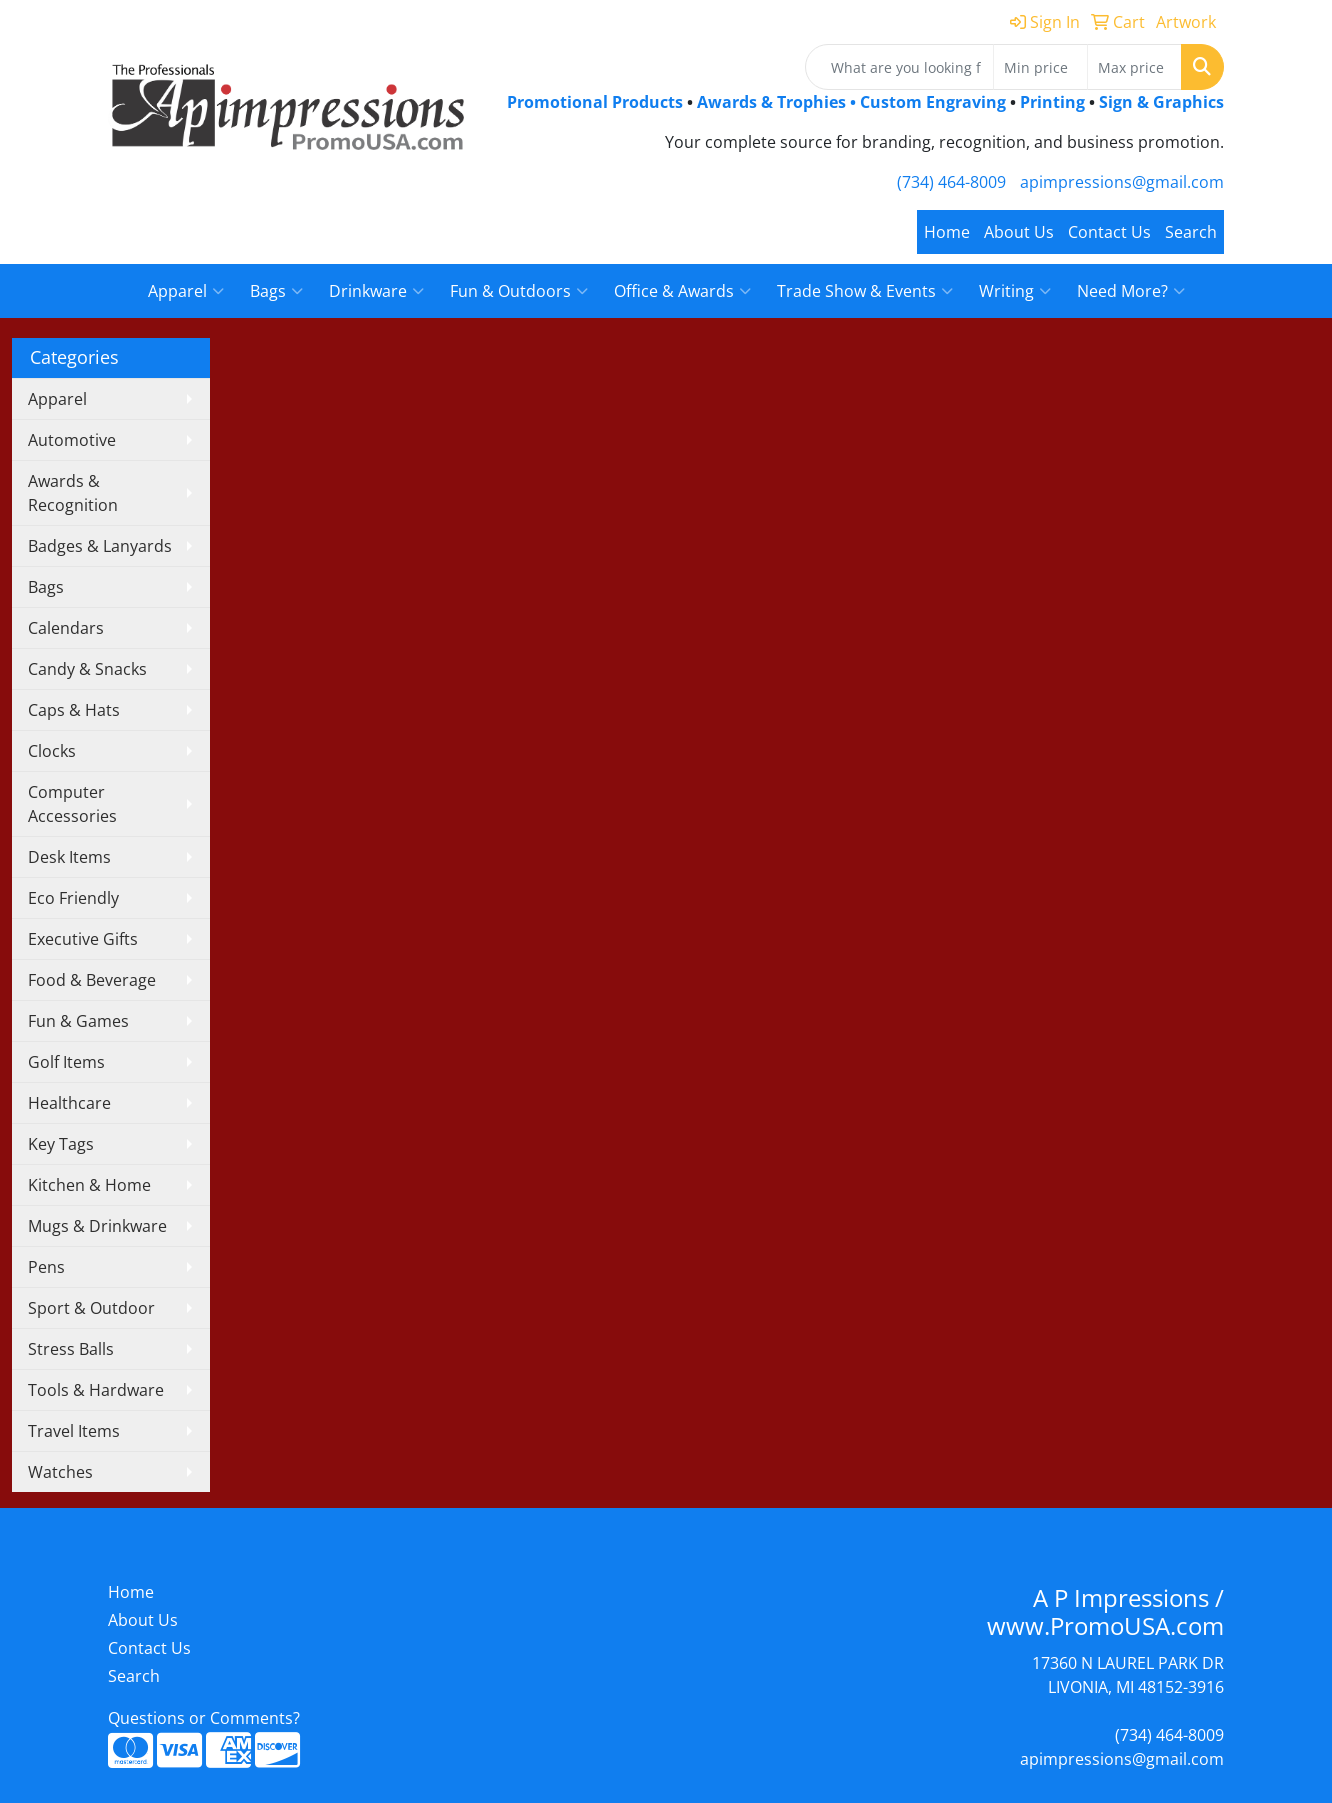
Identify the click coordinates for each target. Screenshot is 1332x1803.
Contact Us (1109, 232)
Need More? (1131, 291)
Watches (60, 1472)
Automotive (72, 440)
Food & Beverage (92, 980)
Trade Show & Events (865, 291)
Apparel (186, 291)
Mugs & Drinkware (97, 1226)
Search (1191, 232)
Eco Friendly (73, 898)
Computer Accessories (72, 804)
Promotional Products (597, 102)
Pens (46, 1267)
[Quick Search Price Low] (1040, 67)
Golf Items (66, 1062)
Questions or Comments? (204, 1718)
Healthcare (69, 1103)
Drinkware (376, 291)
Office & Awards (682, 291)
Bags (276, 291)
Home (947, 232)
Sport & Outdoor (91, 1308)
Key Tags (61, 1144)
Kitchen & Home (89, 1185)
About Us (1019, 232)
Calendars (66, 628)
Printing (1052, 102)
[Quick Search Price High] (1134, 67)
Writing (1015, 291)
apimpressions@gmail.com (1122, 182)
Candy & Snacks (87, 669)
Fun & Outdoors (519, 291)
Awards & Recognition (73, 493)
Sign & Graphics (1161, 102)
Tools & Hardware (96, 1390)
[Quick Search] (899, 67)
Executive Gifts (83, 939)
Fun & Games (78, 1021)
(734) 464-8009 (951, 182)
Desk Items (69, 857)
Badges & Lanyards (100, 546)
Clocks (52, 751)
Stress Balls (71, 1349)
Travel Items (74, 1431)
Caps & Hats (74, 710)
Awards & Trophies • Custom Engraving (851, 102)
